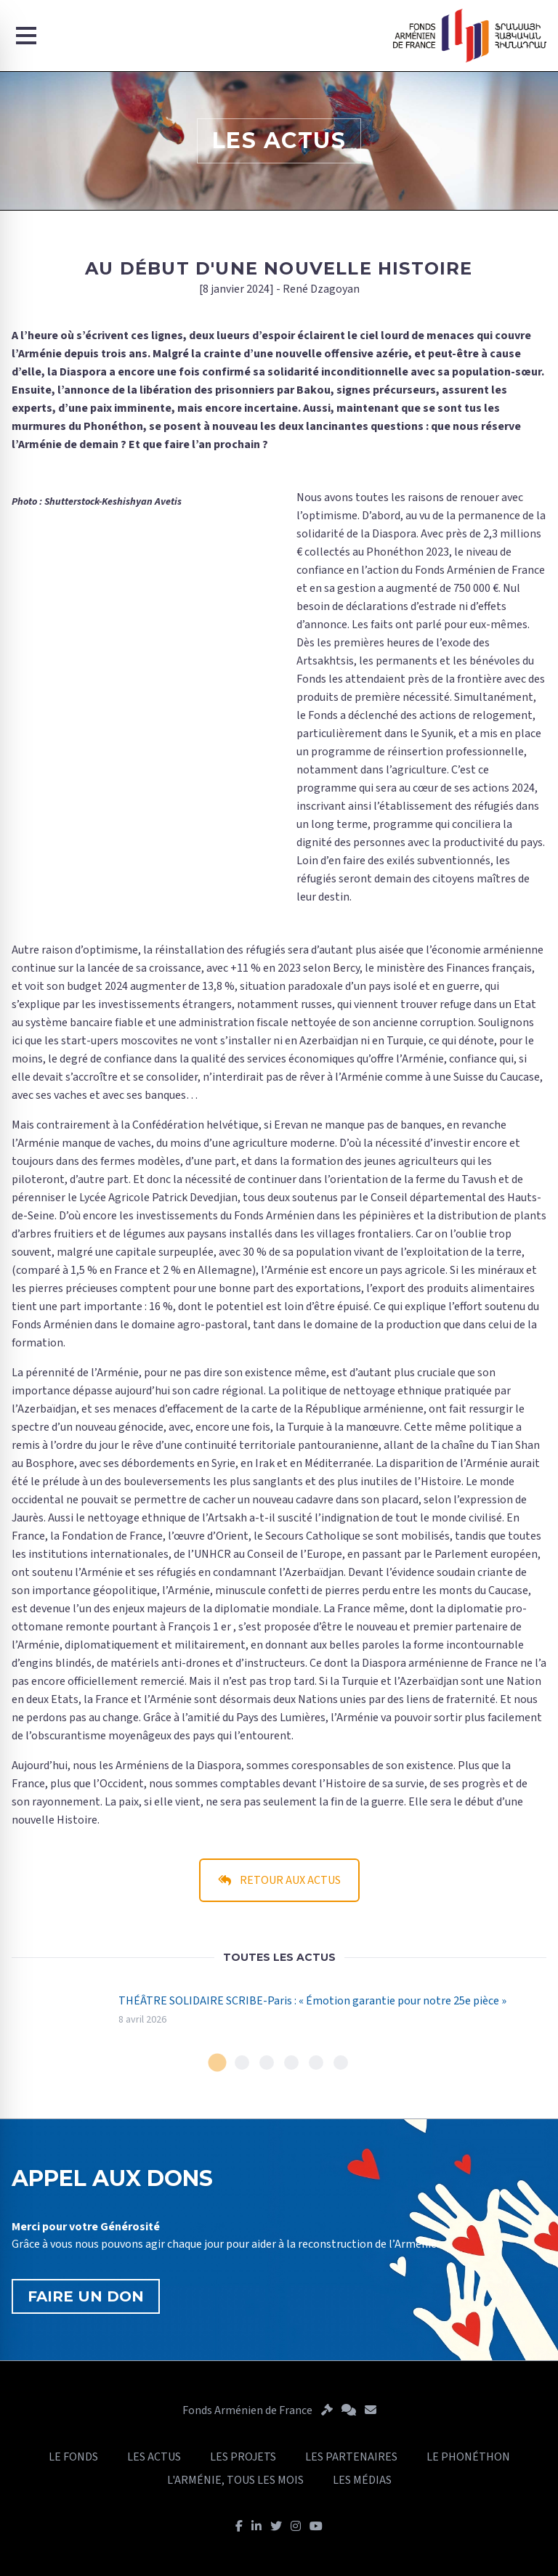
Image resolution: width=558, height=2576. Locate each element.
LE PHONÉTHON (468, 2457)
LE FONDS (73, 2457)
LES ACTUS (154, 2457)
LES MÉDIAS (362, 2480)
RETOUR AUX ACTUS (279, 1880)
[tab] (218, 2063)
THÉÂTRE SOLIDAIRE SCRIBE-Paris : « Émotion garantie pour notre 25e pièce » (312, 2001)
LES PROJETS (243, 2457)
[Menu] (26, 35)
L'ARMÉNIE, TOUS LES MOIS (235, 2480)
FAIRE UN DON (86, 2296)
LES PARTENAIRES (351, 2457)
